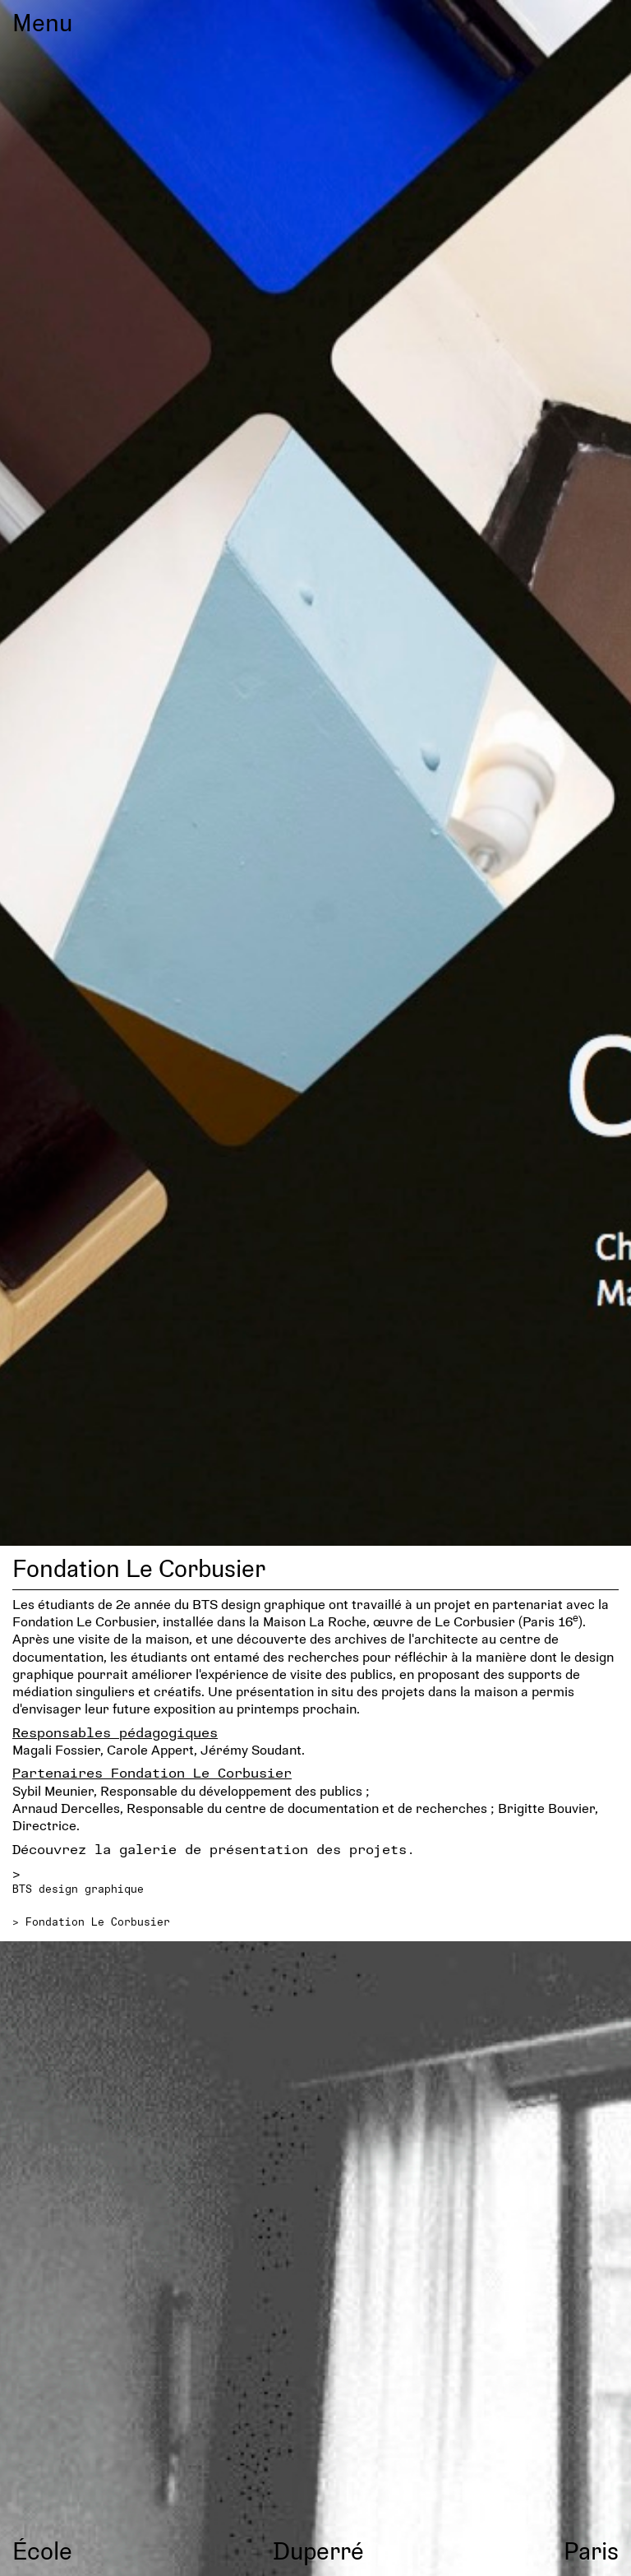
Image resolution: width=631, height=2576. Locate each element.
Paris (591, 2550)
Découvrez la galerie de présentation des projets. (213, 1848)
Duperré (318, 2550)
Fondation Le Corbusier (97, 1921)
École (42, 2550)
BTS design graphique (78, 1888)
